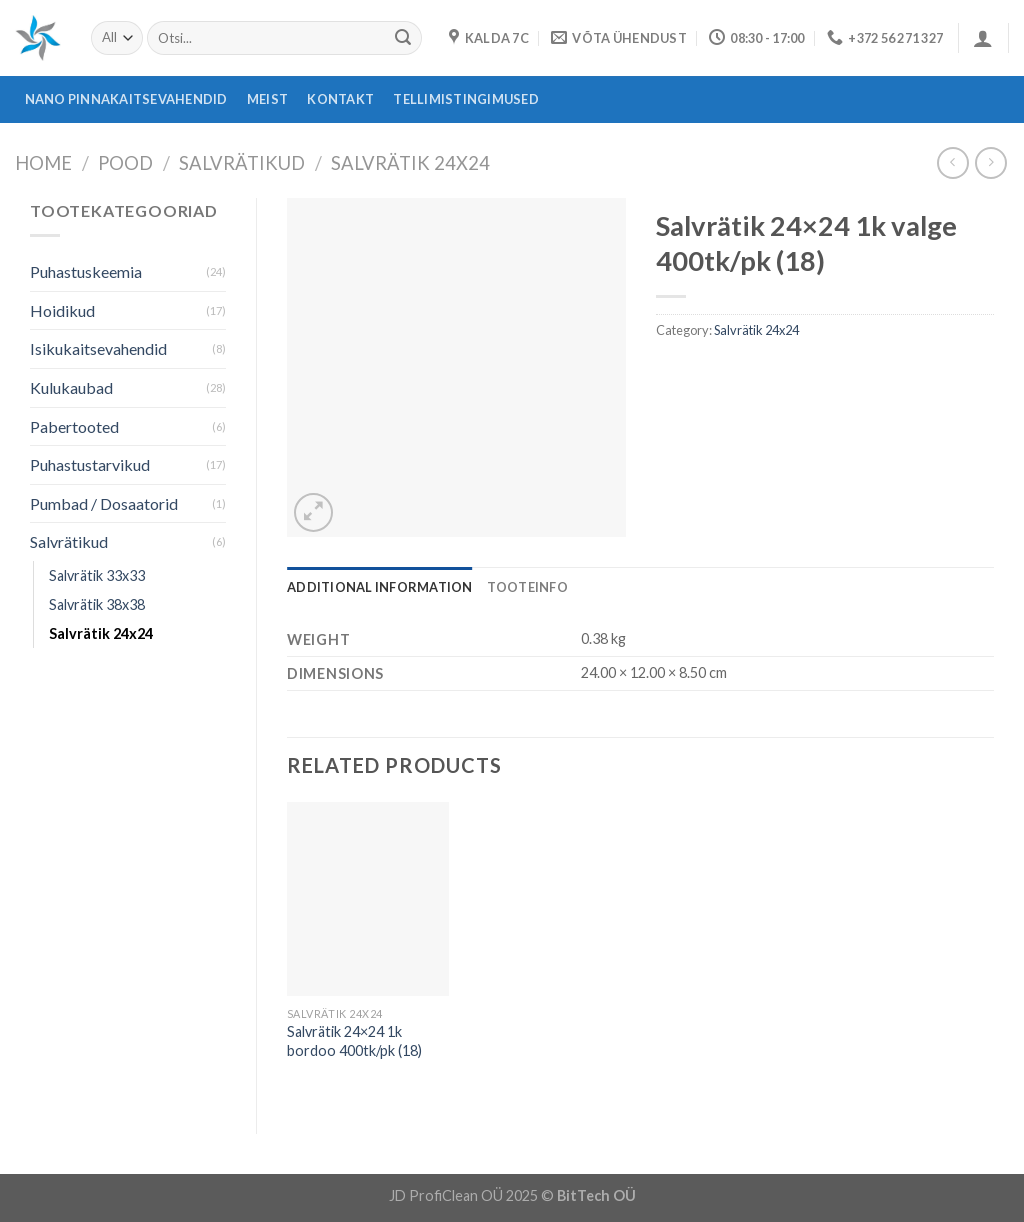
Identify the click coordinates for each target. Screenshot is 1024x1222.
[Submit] (403, 38)
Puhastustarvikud (90, 464)
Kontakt (340, 99)
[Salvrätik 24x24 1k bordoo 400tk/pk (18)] (368, 899)
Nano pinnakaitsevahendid (126, 99)
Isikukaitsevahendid (98, 348)
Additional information (380, 587)
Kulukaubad (71, 387)
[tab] (380, 587)
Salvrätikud (242, 163)
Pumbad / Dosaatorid (104, 503)
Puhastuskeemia (86, 271)
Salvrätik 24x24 (410, 163)
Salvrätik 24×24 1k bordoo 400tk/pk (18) (354, 1041)
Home (43, 163)
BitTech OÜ (596, 1195)
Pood (125, 163)
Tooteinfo (527, 587)
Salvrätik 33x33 (97, 575)
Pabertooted (74, 426)
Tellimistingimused (466, 99)
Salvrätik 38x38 (97, 604)
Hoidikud (62, 310)
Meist (267, 99)
